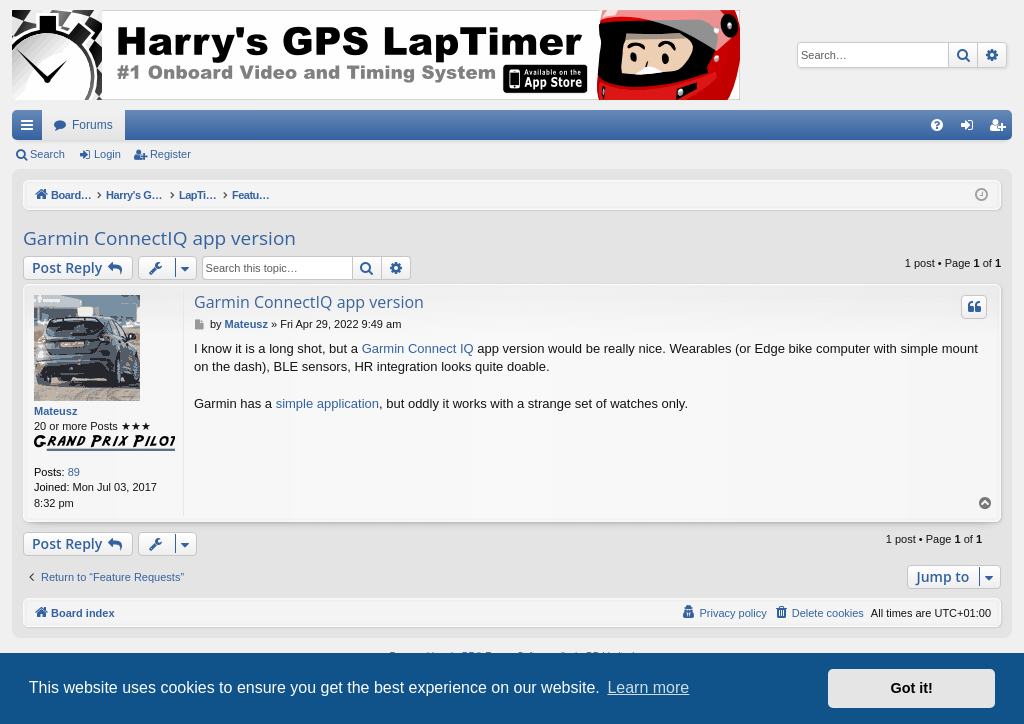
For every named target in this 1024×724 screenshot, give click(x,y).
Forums (92, 125)
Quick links (31, 129)
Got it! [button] (912, 688)
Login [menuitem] (971, 129)
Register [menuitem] (1001, 129)
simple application (327, 403)
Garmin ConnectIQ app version (159, 238)
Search (47, 154)
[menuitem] (937, 125)
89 (74, 472)
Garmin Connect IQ (418, 348)
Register (170, 154)
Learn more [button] (648, 687)
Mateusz (55, 411)
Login (107, 154)
